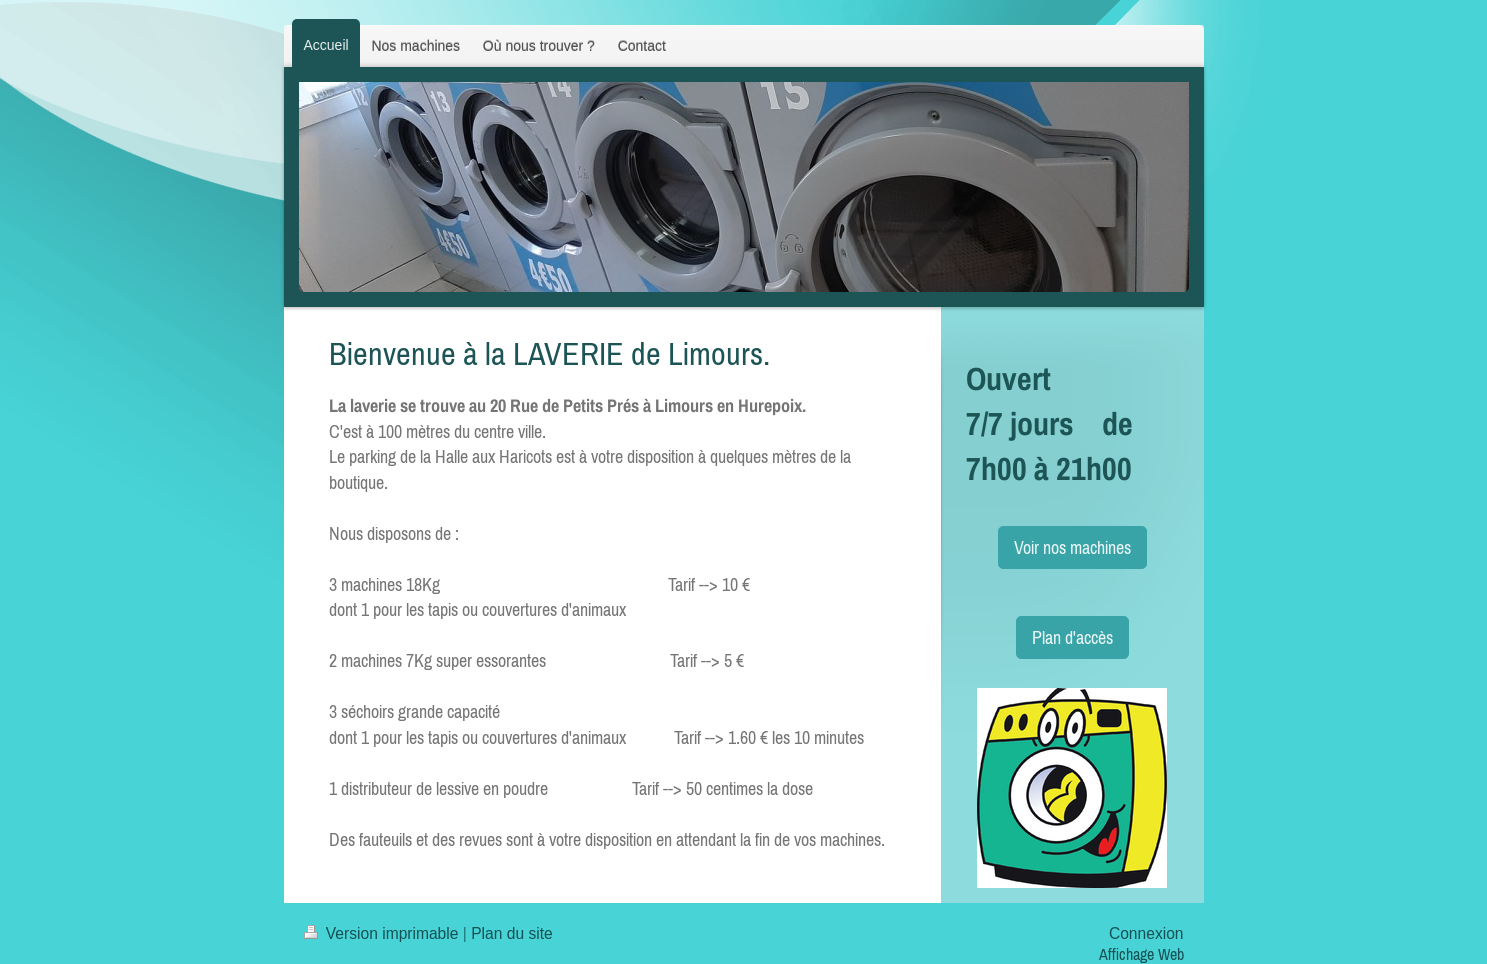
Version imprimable (383, 933)
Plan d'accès (1072, 637)
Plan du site (512, 933)
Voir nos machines (1072, 547)
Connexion (1146, 933)
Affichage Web (1141, 954)
